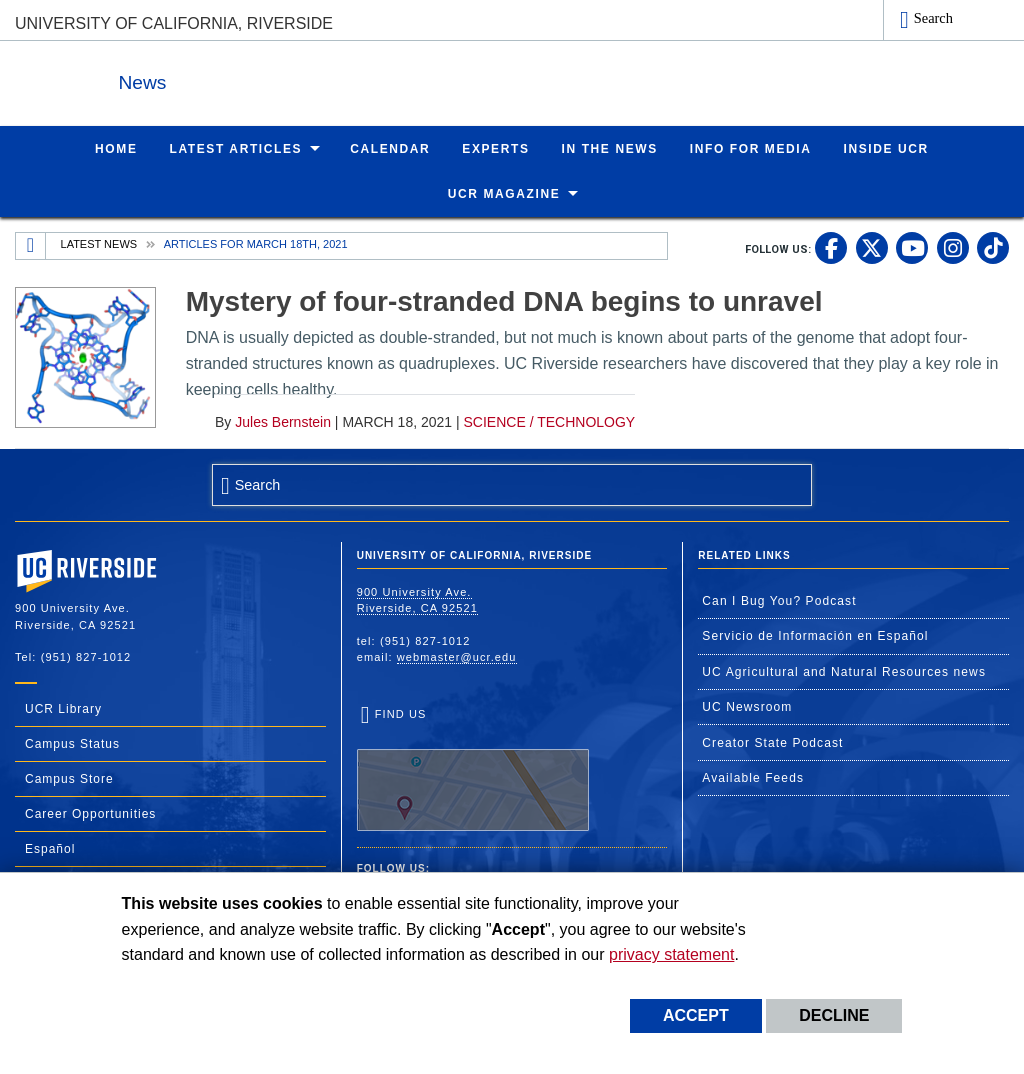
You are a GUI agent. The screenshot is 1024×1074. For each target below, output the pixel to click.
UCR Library (63, 708)
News (234, 78)
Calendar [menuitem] (390, 148)
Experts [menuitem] (495, 148)
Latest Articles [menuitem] (236, 148)
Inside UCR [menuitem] (886, 148)
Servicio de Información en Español (815, 635)
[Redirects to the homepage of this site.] (31, 245)
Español (50, 848)
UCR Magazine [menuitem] (504, 193)
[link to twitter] (872, 247)
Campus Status (72, 743)
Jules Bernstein (283, 421)
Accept (696, 1015)
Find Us (473, 769)
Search (933, 18)
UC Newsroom (747, 706)
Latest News (99, 243)
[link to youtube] (912, 247)
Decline (834, 1015)
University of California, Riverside (174, 23)
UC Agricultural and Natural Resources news (844, 671)
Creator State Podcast (772, 742)
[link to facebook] (831, 247)
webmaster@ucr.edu (457, 656)
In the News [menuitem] (610, 148)
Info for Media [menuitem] (751, 148)
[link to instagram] (953, 247)
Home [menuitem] (116, 148)
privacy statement (671, 954)
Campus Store (69, 778)
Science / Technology (550, 421)
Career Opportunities (90, 813)
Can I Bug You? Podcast (779, 600)
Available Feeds (753, 777)
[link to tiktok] (993, 247)
